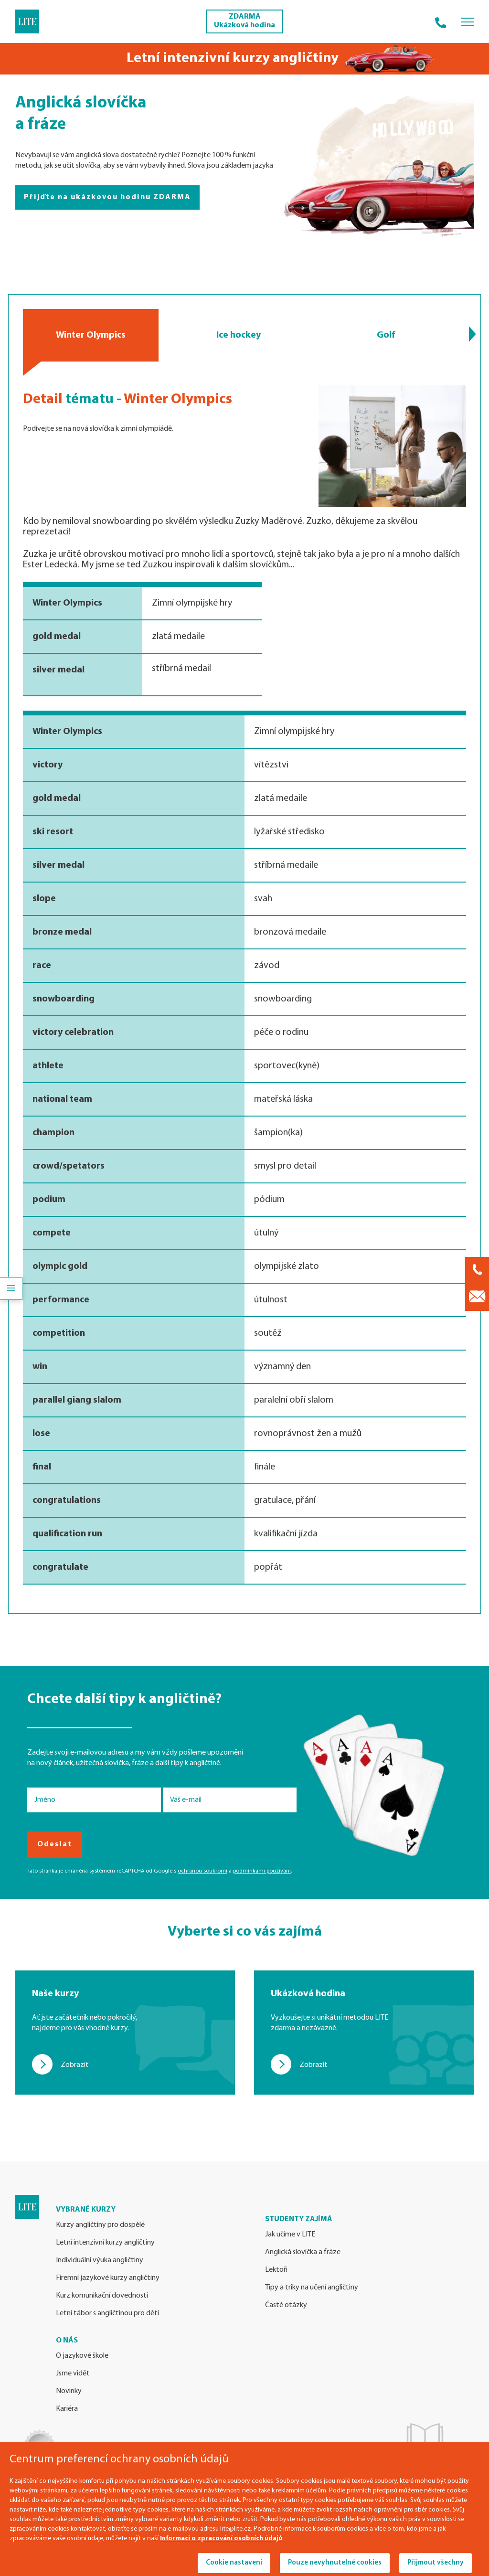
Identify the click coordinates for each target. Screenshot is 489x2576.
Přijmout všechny (435, 2562)
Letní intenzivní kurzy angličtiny (105, 2242)
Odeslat (54, 1844)
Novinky (69, 2391)
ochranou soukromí (202, 1871)
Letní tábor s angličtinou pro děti (107, 2313)
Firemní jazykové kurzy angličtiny (107, 2278)
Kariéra (67, 2409)
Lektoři (276, 2270)
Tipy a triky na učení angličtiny (311, 2287)
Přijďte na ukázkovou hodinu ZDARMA (107, 197)
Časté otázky (286, 2305)
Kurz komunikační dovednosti (102, 2295)
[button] (472, 334)
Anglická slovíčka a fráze (302, 2252)
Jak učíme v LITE (290, 2234)
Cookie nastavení (234, 2562)
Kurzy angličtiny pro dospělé (100, 2225)
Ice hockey (238, 335)
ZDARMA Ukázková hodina (244, 21)
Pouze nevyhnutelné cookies (335, 2562)
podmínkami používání (262, 1871)
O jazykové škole (82, 2356)
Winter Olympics (91, 335)
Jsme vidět (73, 2373)
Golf (386, 335)
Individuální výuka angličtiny (99, 2260)
